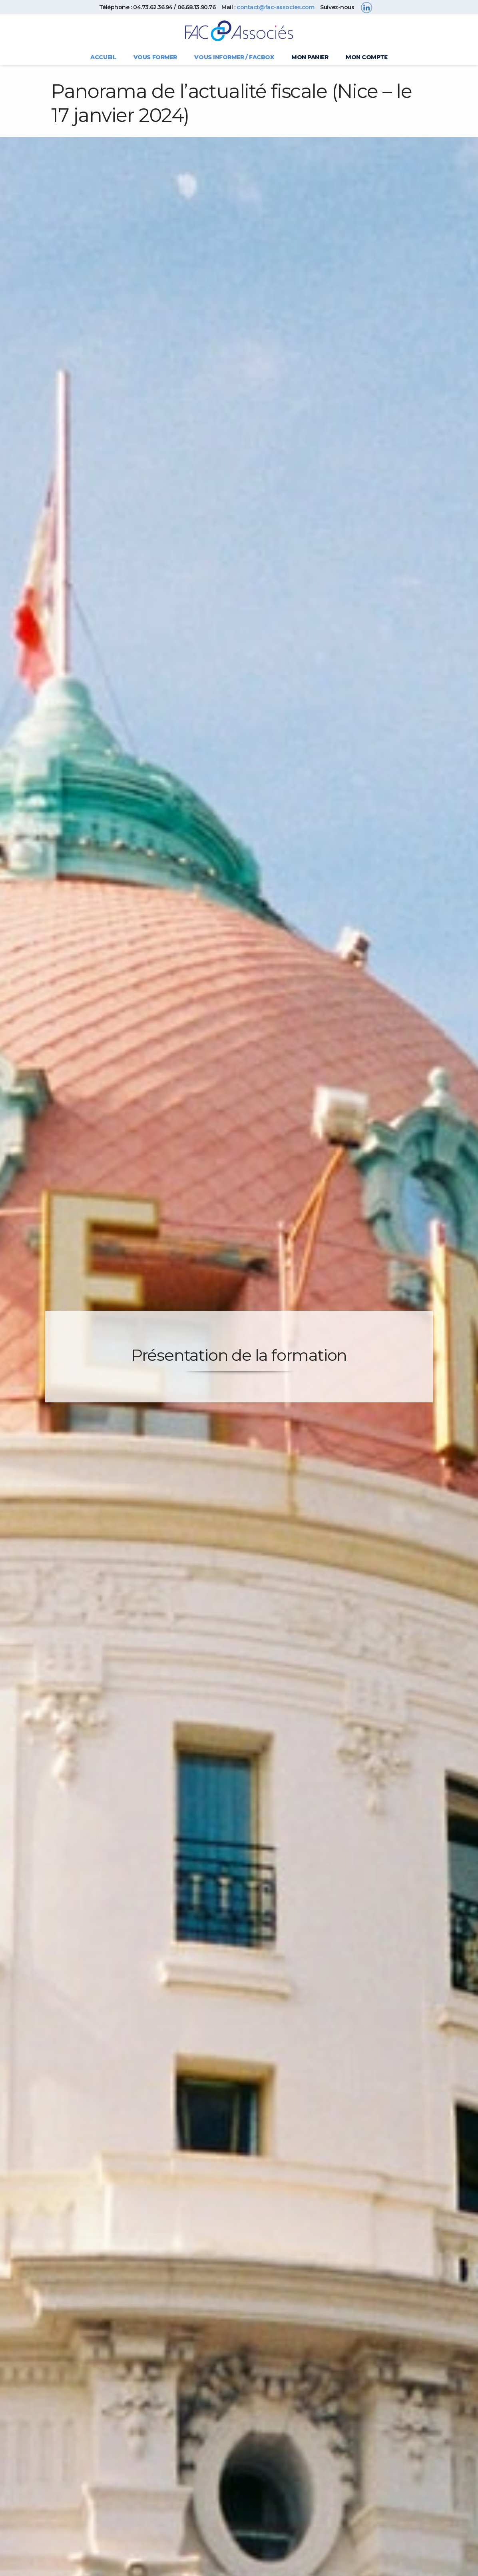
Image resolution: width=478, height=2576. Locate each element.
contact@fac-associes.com (275, 7)
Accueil (103, 57)
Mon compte (367, 57)
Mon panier (310, 57)
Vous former (155, 57)
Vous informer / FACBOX (234, 57)
